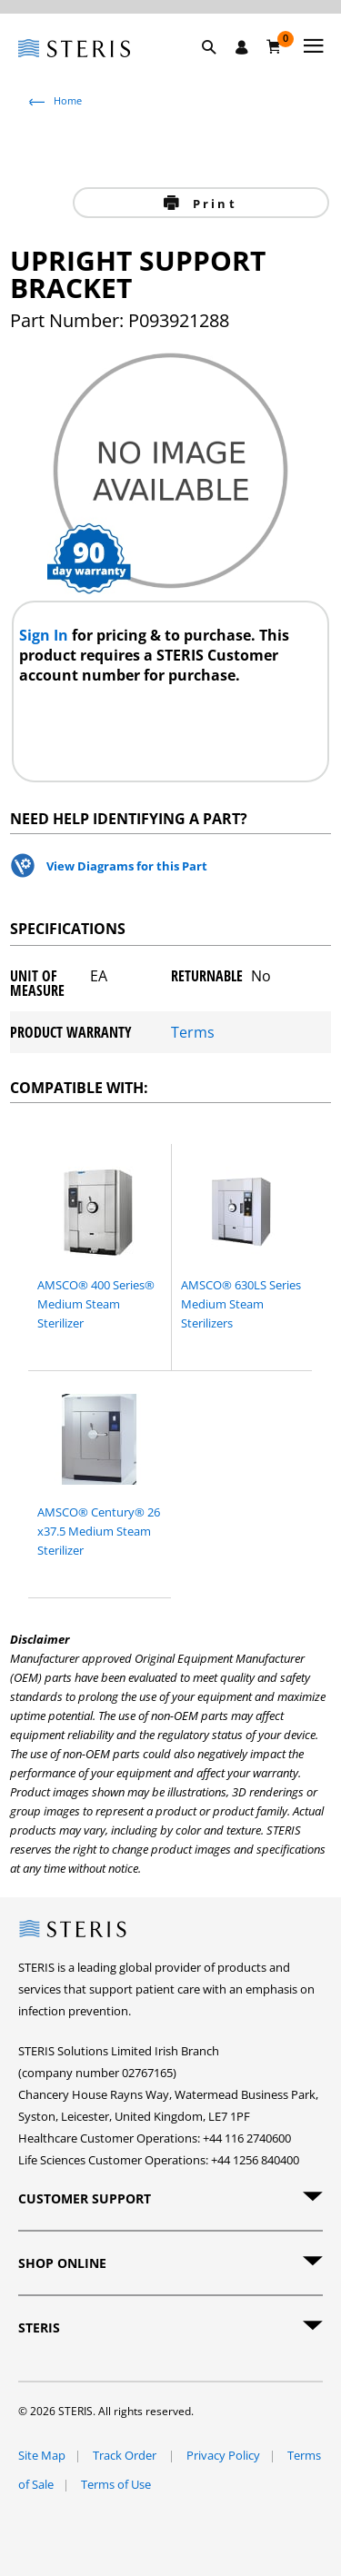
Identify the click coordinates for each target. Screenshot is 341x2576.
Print (212, 203)
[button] (218, 68)
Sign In (45, 635)
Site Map (41, 2455)
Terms (193, 1032)
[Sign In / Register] (242, 47)
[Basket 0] (274, 46)
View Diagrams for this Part (126, 866)
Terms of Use (116, 2484)
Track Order (126, 2455)
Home (68, 100)
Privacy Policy (223, 2455)
